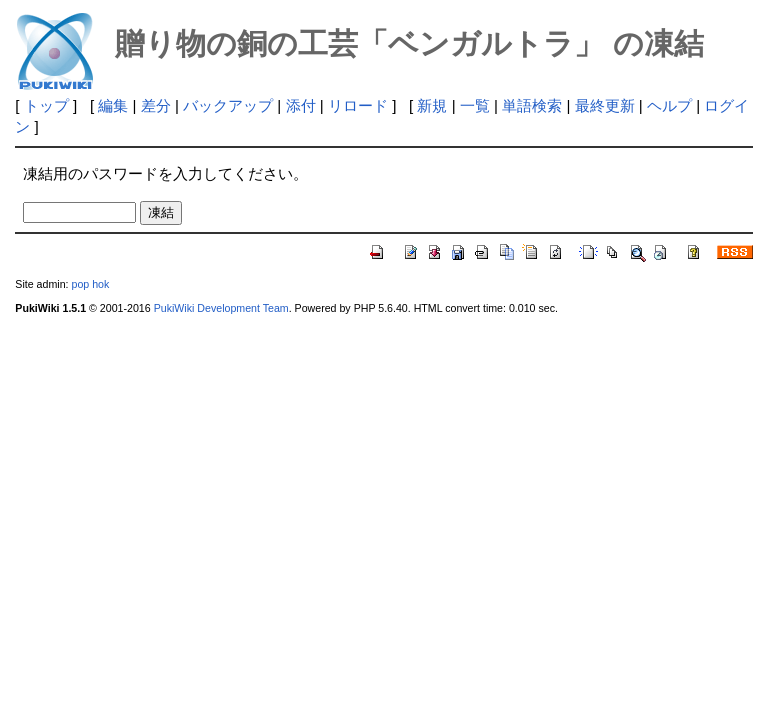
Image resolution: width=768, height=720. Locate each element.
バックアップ (228, 105)
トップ (46, 105)
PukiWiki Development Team (221, 308)
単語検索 (532, 105)
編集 (113, 105)
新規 (432, 105)
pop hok (90, 284)
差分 (156, 105)
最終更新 (605, 105)
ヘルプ (669, 105)
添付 (301, 105)
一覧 (475, 105)
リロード (358, 105)
